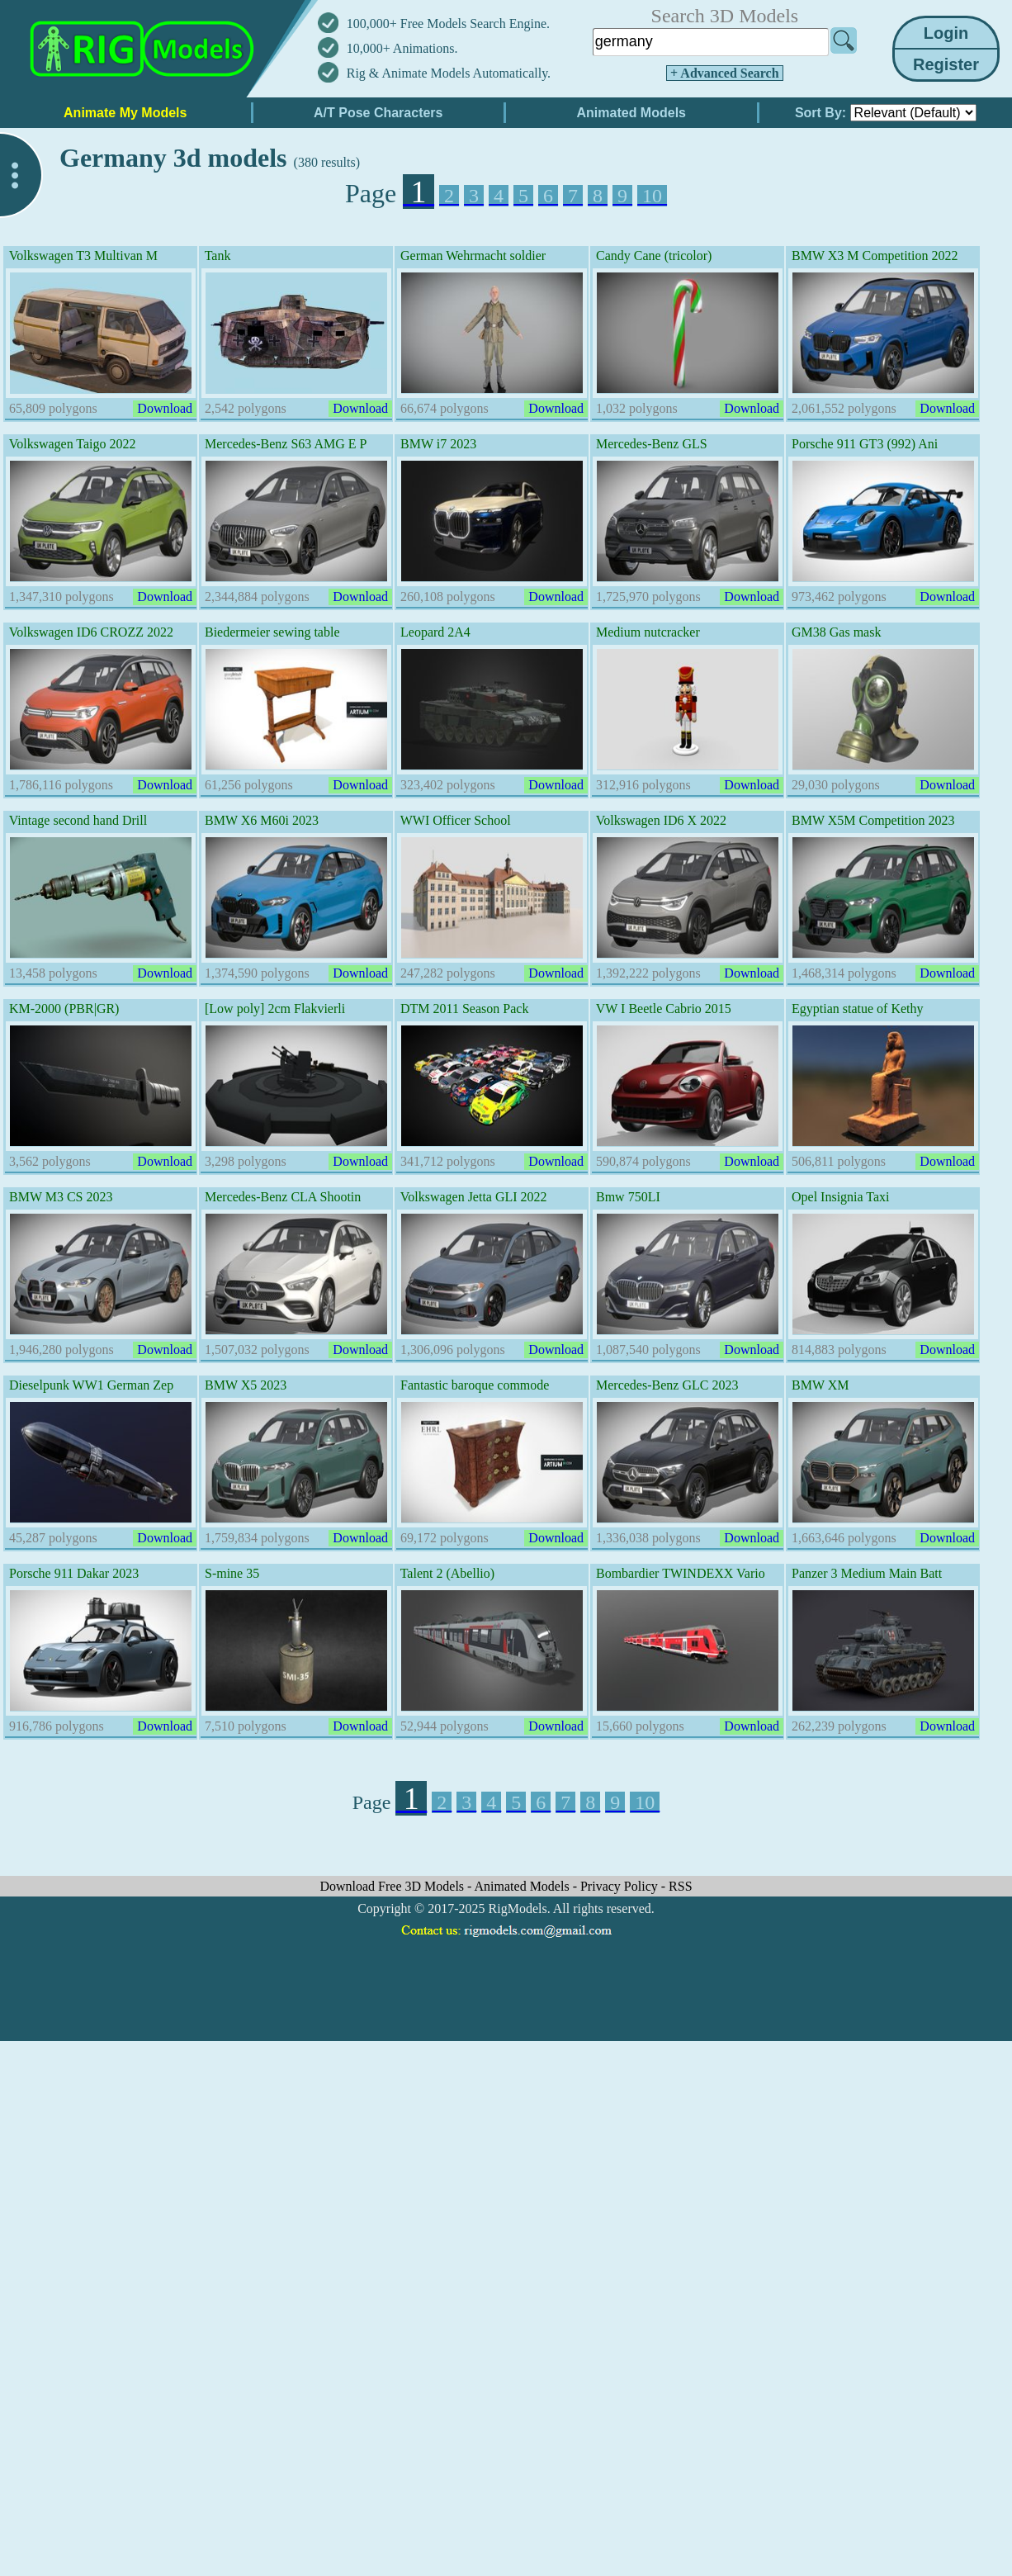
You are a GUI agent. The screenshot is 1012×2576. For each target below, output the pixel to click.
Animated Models (524, 1886)
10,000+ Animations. (402, 48)
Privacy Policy (620, 1886)
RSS (680, 1886)
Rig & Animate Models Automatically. (449, 73)
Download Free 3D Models (393, 1886)
